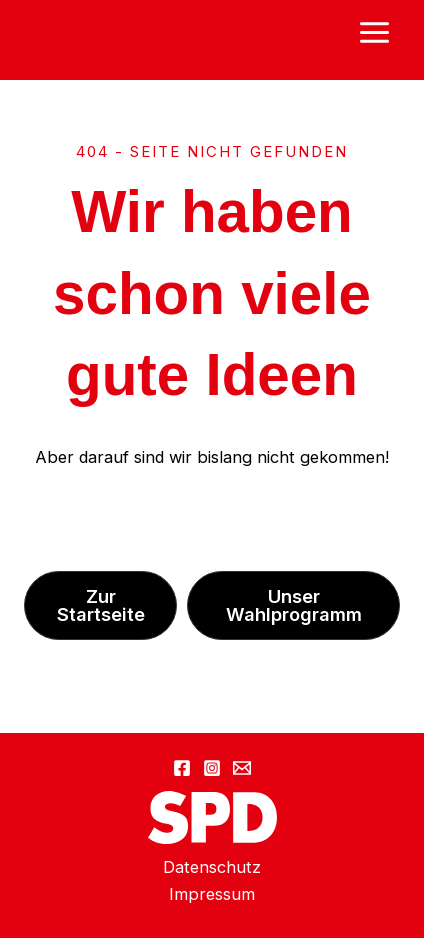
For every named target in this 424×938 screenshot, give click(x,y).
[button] (100, 605)
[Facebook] (182, 768)
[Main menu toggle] (374, 33)
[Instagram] (212, 768)
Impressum (212, 894)
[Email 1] (242, 768)
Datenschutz (212, 867)
